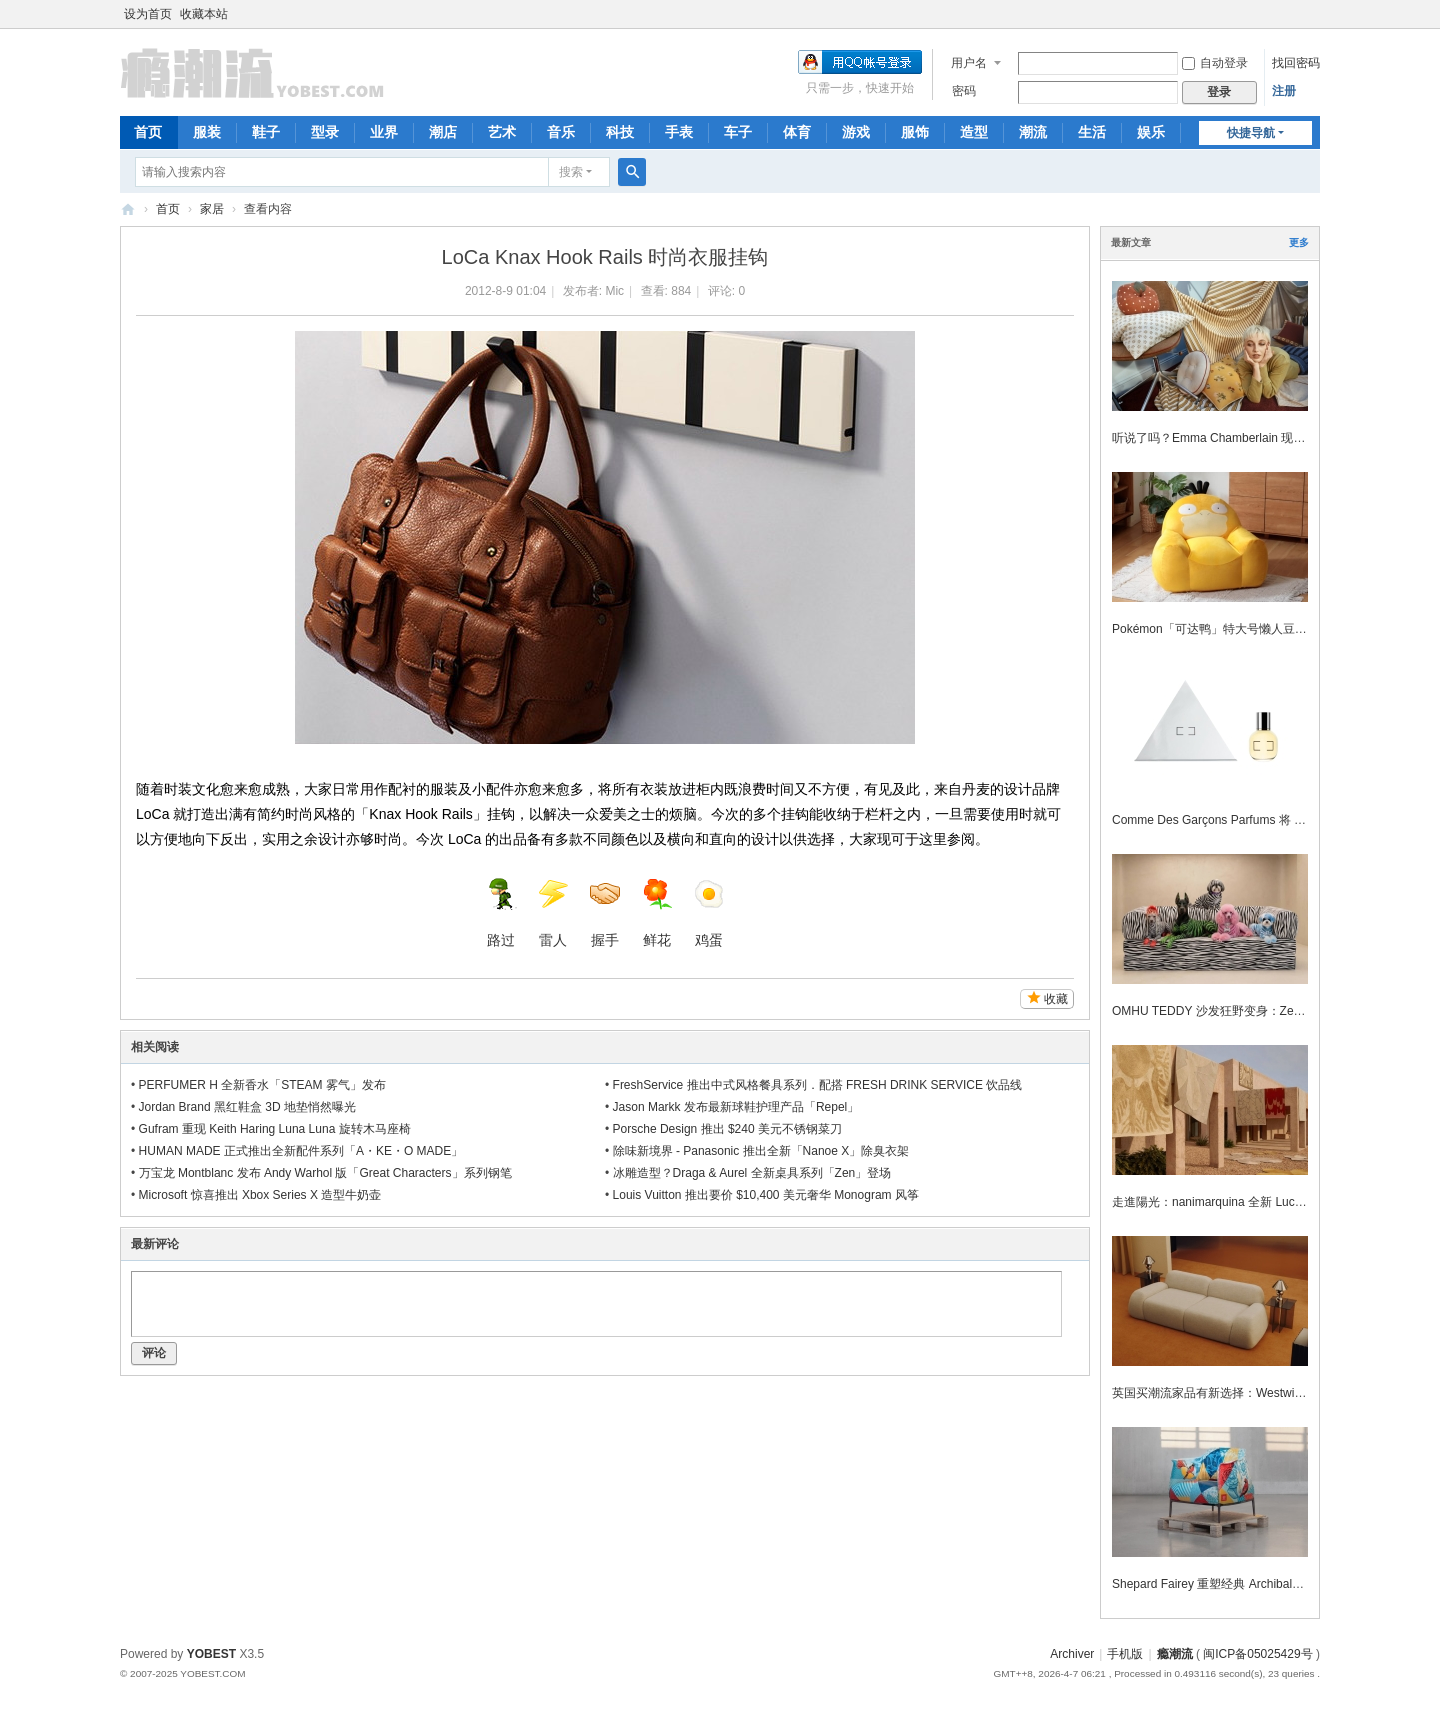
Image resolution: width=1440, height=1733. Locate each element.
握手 (605, 913)
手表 (679, 132)
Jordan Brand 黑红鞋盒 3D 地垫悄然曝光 (247, 1107)
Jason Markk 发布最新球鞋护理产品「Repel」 (736, 1107)
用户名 (969, 63)
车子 (738, 132)
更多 (1299, 242)
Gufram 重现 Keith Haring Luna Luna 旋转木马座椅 (275, 1129)
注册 (1284, 91)
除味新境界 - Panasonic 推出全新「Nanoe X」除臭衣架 (761, 1151)
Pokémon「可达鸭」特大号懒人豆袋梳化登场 (1233, 629)
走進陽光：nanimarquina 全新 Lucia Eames (1228, 1202)
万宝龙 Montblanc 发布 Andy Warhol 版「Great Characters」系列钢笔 (325, 1173)
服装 (207, 132)
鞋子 (266, 132)
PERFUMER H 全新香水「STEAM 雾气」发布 (262, 1085)
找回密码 (1296, 63)
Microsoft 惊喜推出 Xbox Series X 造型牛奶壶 (260, 1195)
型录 (325, 132)
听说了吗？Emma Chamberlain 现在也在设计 (1232, 438)
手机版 (1125, 1654)
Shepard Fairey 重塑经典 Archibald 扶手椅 (1225, 1584)
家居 (212, 209)
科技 (620, 132)
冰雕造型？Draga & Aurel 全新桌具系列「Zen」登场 (752, 1173)
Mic (614, 291)
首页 (148, 132)
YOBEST (211, 1654)
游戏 (856, 132)
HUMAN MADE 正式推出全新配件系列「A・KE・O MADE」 (301, 1151)
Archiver (1072, 1654)
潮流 (1033, 132)
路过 (501, 913)
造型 (974, 132)
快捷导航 (1251, 133)
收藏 (1056, 999)
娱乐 (1151, 132)
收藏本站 (204, 14)
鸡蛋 (709, 913)
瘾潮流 (128, 209)
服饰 (915, 132)
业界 (384, 132)
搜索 (571, 172)
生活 (1092, 132)
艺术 (502, 132)
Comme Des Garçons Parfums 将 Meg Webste (1236, 820)
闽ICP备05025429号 (1257, 1654)
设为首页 (148, 14)
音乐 (561, 132)
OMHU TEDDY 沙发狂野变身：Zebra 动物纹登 (1237, 1011)
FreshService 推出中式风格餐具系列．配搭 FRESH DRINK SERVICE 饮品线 (818, 1085)
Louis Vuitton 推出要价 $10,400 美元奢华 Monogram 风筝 (766, 1195)
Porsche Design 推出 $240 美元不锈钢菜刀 (727, 1129)
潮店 (443, 132)
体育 (797, 132)
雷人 (553, 913)
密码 (964, 91)
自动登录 (1215, 63)
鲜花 (657, 913)
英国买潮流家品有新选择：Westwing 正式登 (1229, 1393)
